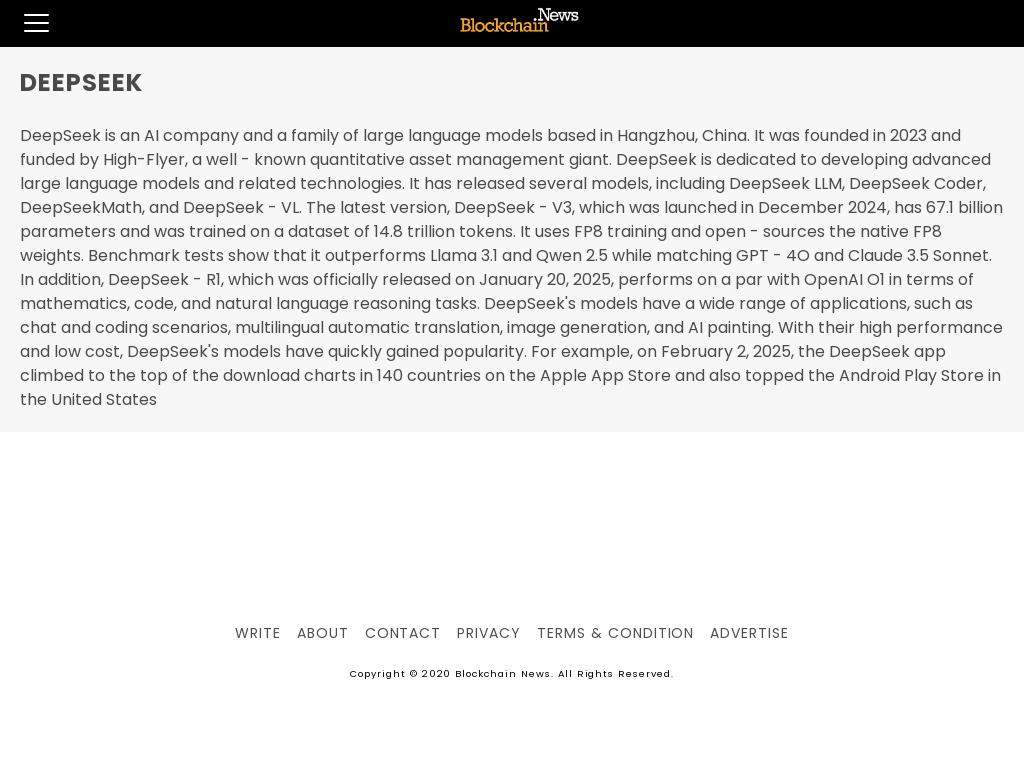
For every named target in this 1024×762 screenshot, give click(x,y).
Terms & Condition (615, 633)
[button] (24, 23)
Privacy (489, 633)
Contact (403, 633)
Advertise (749, 633)
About (323, 633)
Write (258, 633)
